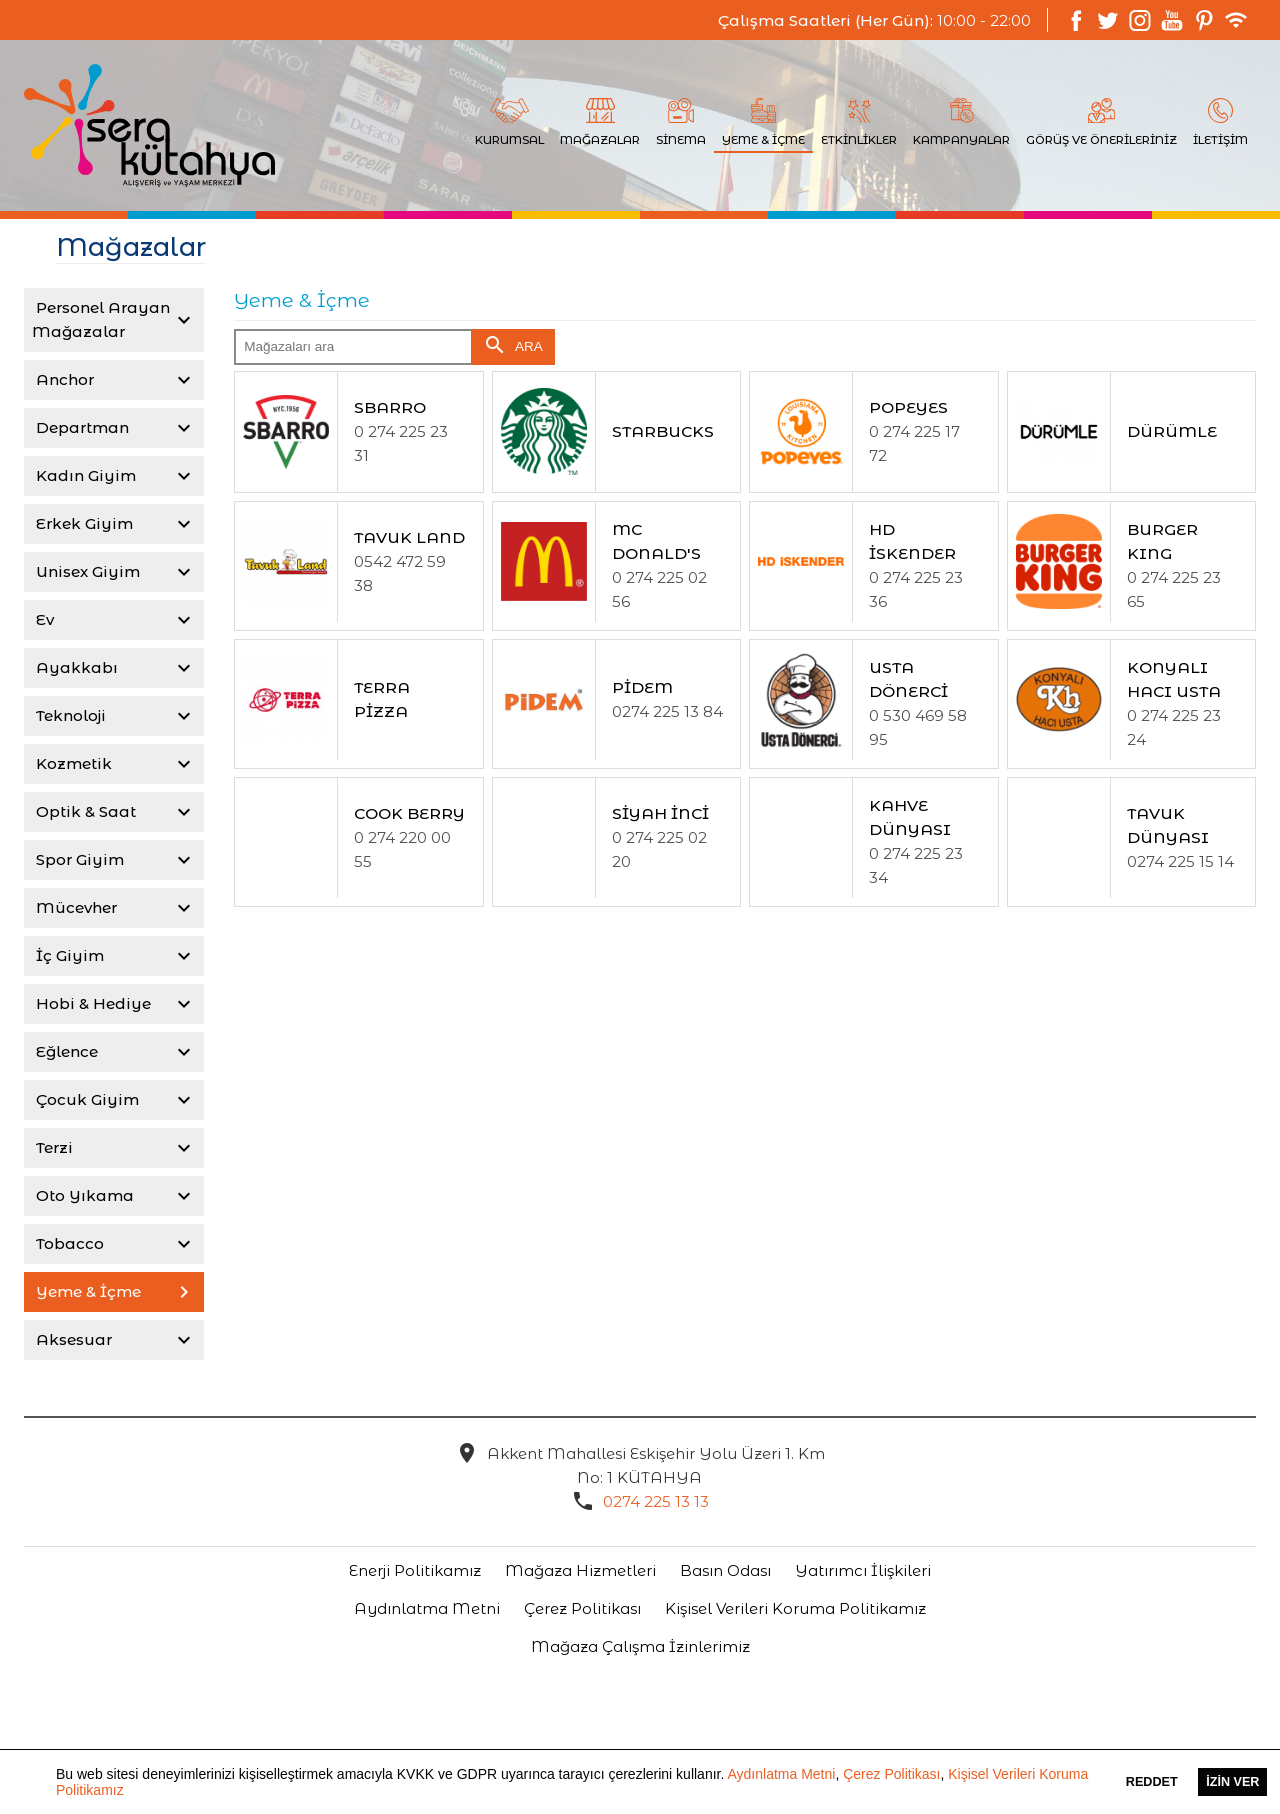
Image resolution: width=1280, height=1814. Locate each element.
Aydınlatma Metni (781, 1774)
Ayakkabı (75, 667)
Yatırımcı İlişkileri (863, 1570)
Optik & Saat (84, 811)
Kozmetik (72, 763)
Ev (43, 619)
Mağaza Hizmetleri (580, 1570)
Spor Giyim (78, 859)
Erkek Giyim (82, 523)
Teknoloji (69, 715)
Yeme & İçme (86, 1291)
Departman (80, 427)
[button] (131, 1792)
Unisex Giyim (86, 571)
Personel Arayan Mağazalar (101, 319)
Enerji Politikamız (415, 1570)
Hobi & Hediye (91, 1003)
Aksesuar (72, 1339)
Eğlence (65, 1051)
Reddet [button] (1152, 1782)
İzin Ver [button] (1232, 1782)
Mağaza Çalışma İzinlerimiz (640, 1646)
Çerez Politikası (891, 1774)
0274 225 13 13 (656, 1501)
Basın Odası (725, 1570)
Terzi (52, 1147)
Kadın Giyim (84, 475)
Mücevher (74, 907)
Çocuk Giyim (85, 1099)
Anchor (63, 379)
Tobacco (68, 1243)
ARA (513, 345)
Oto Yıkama (83, 1195)
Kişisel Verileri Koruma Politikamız (795, 1608)
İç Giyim (68, 955)
